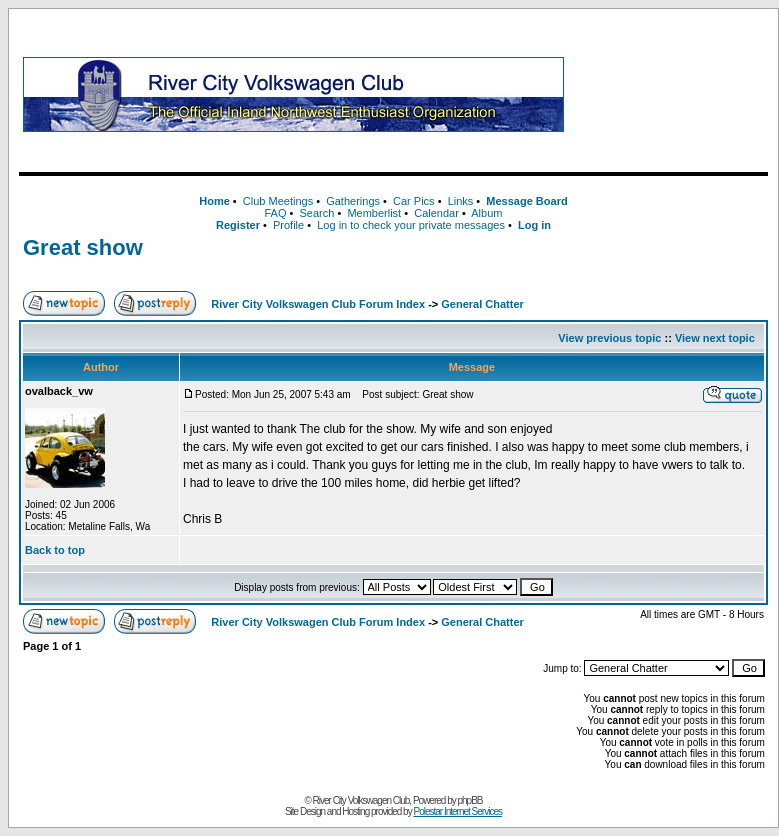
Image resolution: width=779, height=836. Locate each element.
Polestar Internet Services (457, 811)
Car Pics (414, 201)
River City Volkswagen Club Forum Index (318, 304)
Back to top (55, 550)
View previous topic (609, 338)
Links (461, 201)
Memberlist (374, 213)
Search (316, 213)
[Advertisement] (670, 94)
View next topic (715, 338)
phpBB (470, 800)
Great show (83, 247)
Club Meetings (278, 201)
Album (486, 213)
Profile (288, 225)
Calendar (436, 213)
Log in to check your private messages (411, 225)
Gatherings (353, 201)
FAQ (275, 213)
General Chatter (482, 304)
